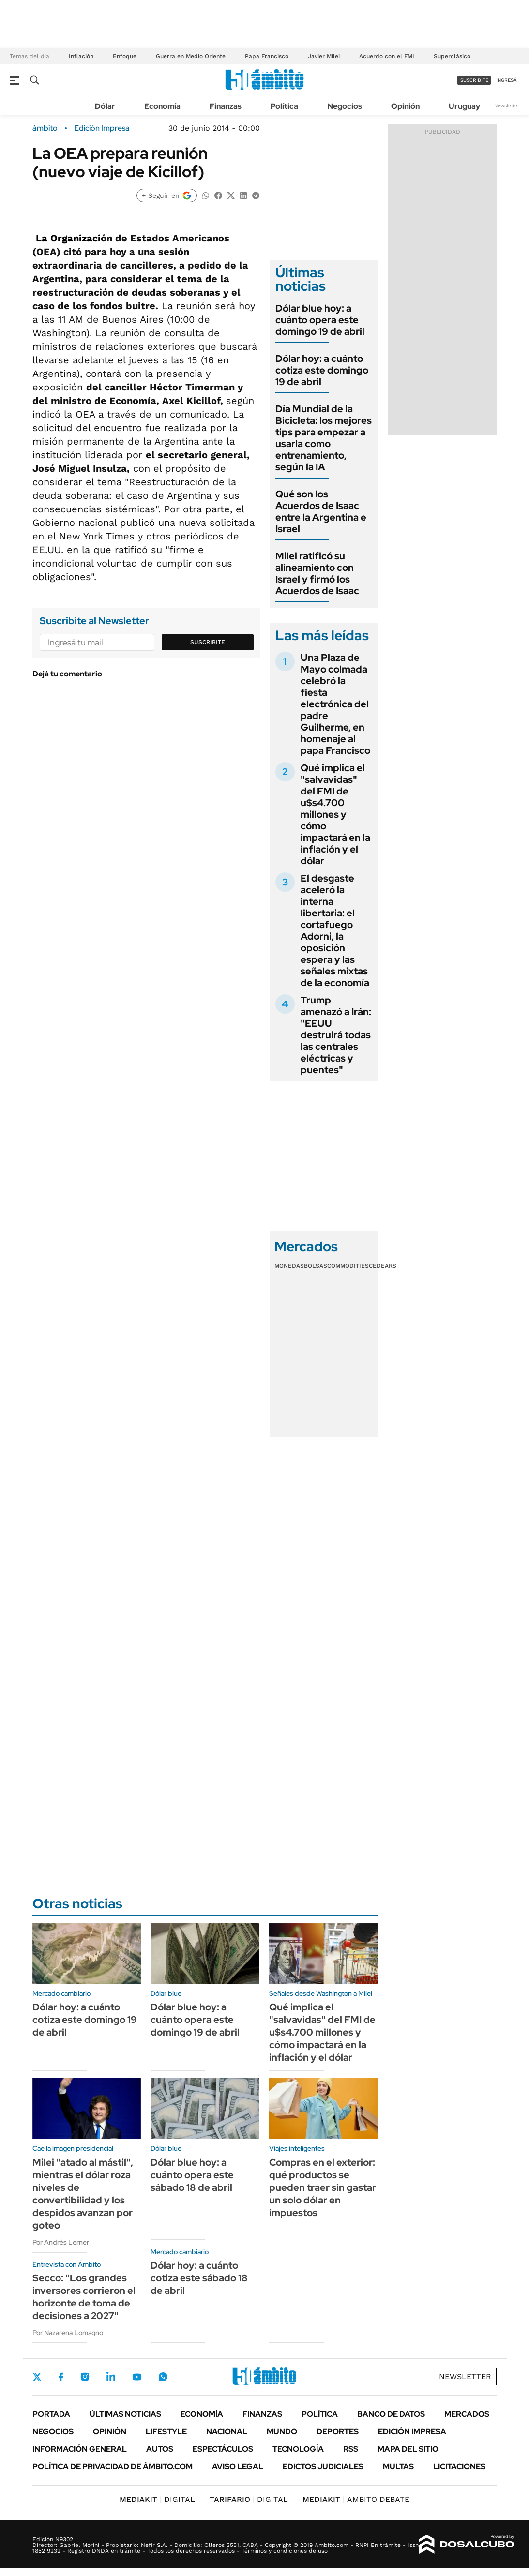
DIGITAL (157, 2499)
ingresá (506, 80)
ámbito (45, 128)
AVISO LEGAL (237, 2466)
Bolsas (315, 1265)
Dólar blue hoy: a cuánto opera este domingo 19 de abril (319, 320)
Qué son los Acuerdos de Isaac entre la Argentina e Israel (320, 511)
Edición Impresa (412, 2431)
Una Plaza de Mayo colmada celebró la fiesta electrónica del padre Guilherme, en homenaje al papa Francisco (335, 704)
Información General (79, 2449)
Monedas (289, 1265)
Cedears (382, 1265)
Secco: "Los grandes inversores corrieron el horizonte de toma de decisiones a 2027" (84, 2297)
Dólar (105, 106)
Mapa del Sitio (408, 2449)
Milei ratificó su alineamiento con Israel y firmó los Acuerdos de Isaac (317, 573)
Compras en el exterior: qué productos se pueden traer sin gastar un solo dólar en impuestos (322, 2187)
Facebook (61, 2376)
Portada (51, 2414)
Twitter (37, 2377)
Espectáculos (223, 2449)
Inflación (81, 56)
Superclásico (452, 56)
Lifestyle (166, 2431)
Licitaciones (459, 2466)
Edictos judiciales (323, 2466)
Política (284, 106)
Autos (159, 2449)
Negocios (344, 106)
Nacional (226, 2431)
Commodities (348, 1265)
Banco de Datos (391, 2414)
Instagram (84, 2376)
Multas (398, 2466)
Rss (350, 2449)
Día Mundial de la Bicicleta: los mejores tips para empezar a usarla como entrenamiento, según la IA (323, 438)
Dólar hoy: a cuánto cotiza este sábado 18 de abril (199, 2278)
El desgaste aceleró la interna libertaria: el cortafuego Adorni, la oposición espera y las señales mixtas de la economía (335, 930)
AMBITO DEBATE (355, 2499)
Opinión (405, 106)
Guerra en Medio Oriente (191, 56)
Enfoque (124, 56)
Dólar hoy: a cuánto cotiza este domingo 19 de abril (321, 370)
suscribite (474, 80)
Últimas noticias (125, 2414)
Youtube (137, 2377)
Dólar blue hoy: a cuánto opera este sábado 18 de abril (192, 2175)
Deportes (338, 2431)
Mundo (282, 2431)
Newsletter (506, 105)
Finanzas (226, 106)
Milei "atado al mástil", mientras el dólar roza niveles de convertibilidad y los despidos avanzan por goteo (82, 2194)
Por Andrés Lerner (60, 2242)
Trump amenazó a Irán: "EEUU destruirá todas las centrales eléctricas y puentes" (336, 1035)
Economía (162, 106)
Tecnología (298, 2449)
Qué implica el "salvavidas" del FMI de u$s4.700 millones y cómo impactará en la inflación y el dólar (335, 814)
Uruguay (464, 106)
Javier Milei (324, 56)
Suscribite (207, 642)
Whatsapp (163, 2376)
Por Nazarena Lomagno (67, 2332)
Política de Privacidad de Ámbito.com (112, 2466)
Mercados (466, 2414)
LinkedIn (110, 2376)
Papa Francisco (266, 56)
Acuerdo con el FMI (386, 56)
